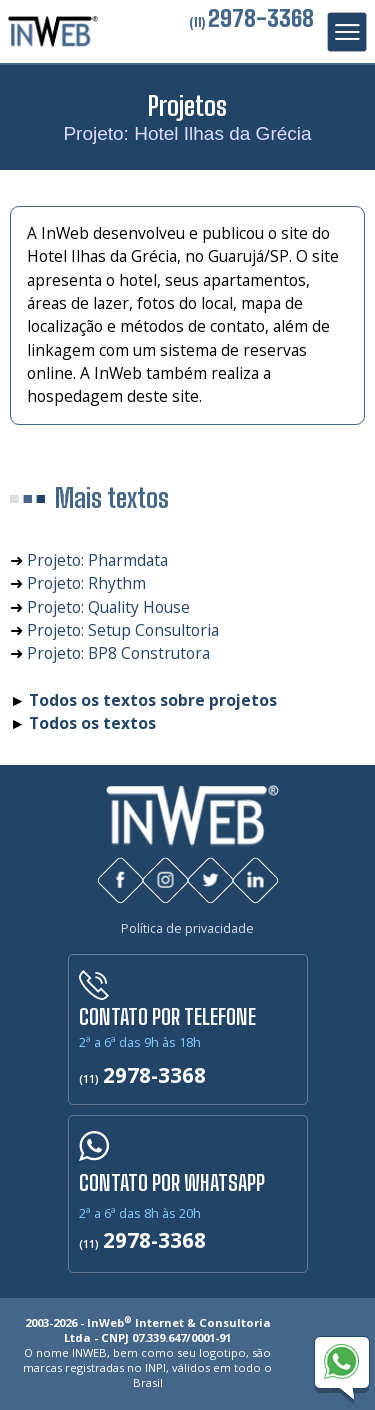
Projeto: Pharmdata (97, 560)
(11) (251, 22)
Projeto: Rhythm (86, 583)
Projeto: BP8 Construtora (118, 653)
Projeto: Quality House (108, 607)
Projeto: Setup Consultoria (123, 630)
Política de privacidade (187, 928)
